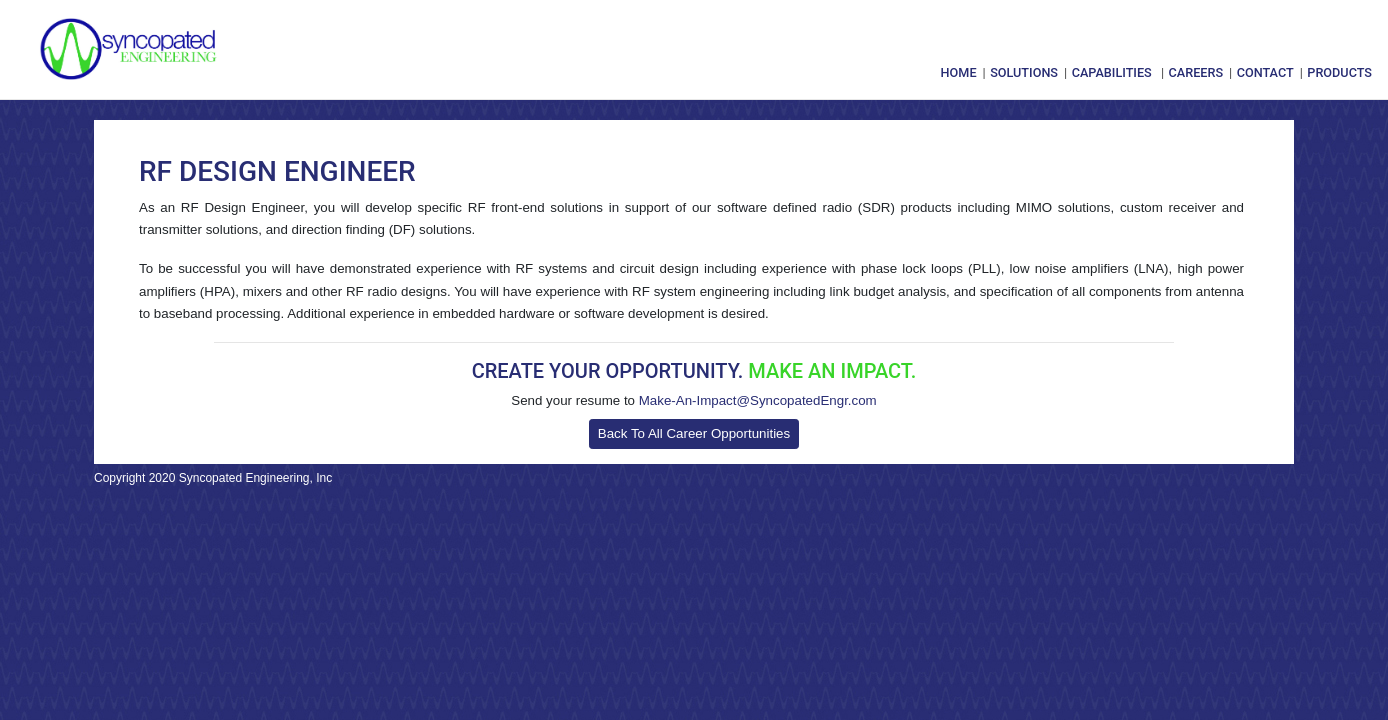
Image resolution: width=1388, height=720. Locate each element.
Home (959, 72)
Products (1339, 72)
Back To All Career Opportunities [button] (694, 433)
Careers (1196, 72)
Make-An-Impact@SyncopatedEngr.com (758, 400)
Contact (1265, 72)
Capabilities (1112, 72)
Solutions (1024, 72)
